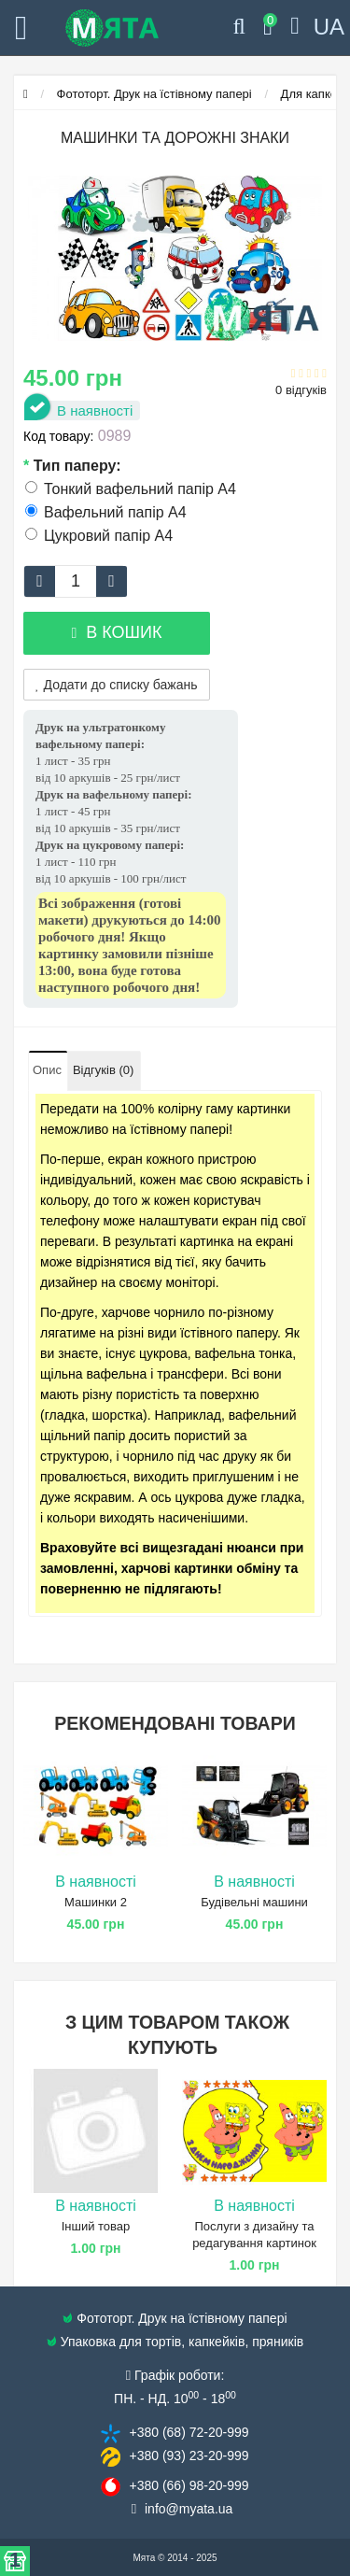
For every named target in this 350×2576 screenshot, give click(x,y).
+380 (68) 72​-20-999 (188, 2432)
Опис (47, 1070)
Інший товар (96, 2226)
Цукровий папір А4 (99, 536)
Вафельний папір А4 (106, 512)
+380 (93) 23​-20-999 (188, 2455)
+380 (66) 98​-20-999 (188, 2485)
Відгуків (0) (103, 1070)
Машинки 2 (95, 1902)
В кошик (116, 632)
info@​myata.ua (188, 2508)
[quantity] (76, 581)
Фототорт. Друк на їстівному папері (154, 94)
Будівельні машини (254, 1902)
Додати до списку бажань (116, 684)
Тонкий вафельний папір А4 (130, 489)
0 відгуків (301, 390)
